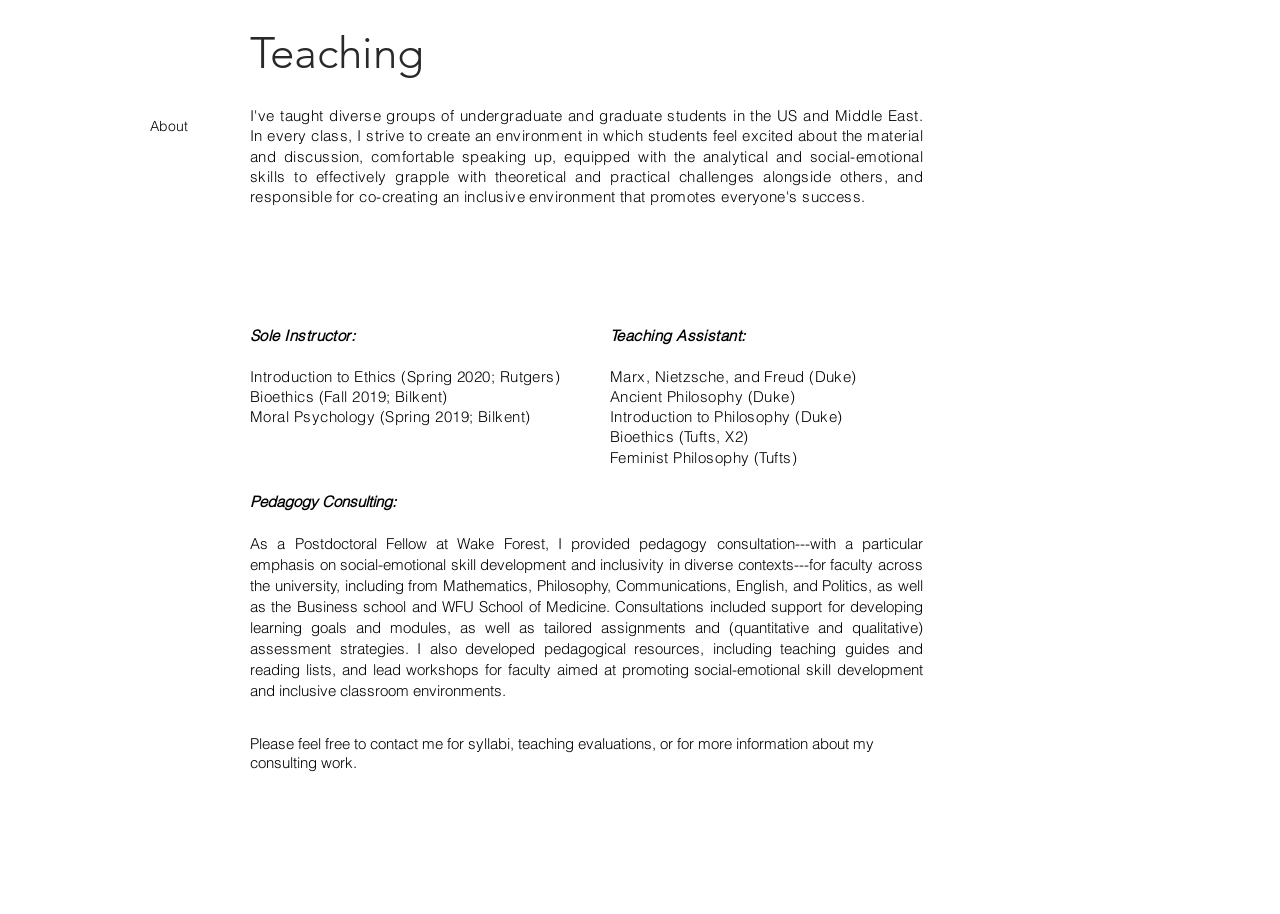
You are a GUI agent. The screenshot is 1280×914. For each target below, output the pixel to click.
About (169, 126)
